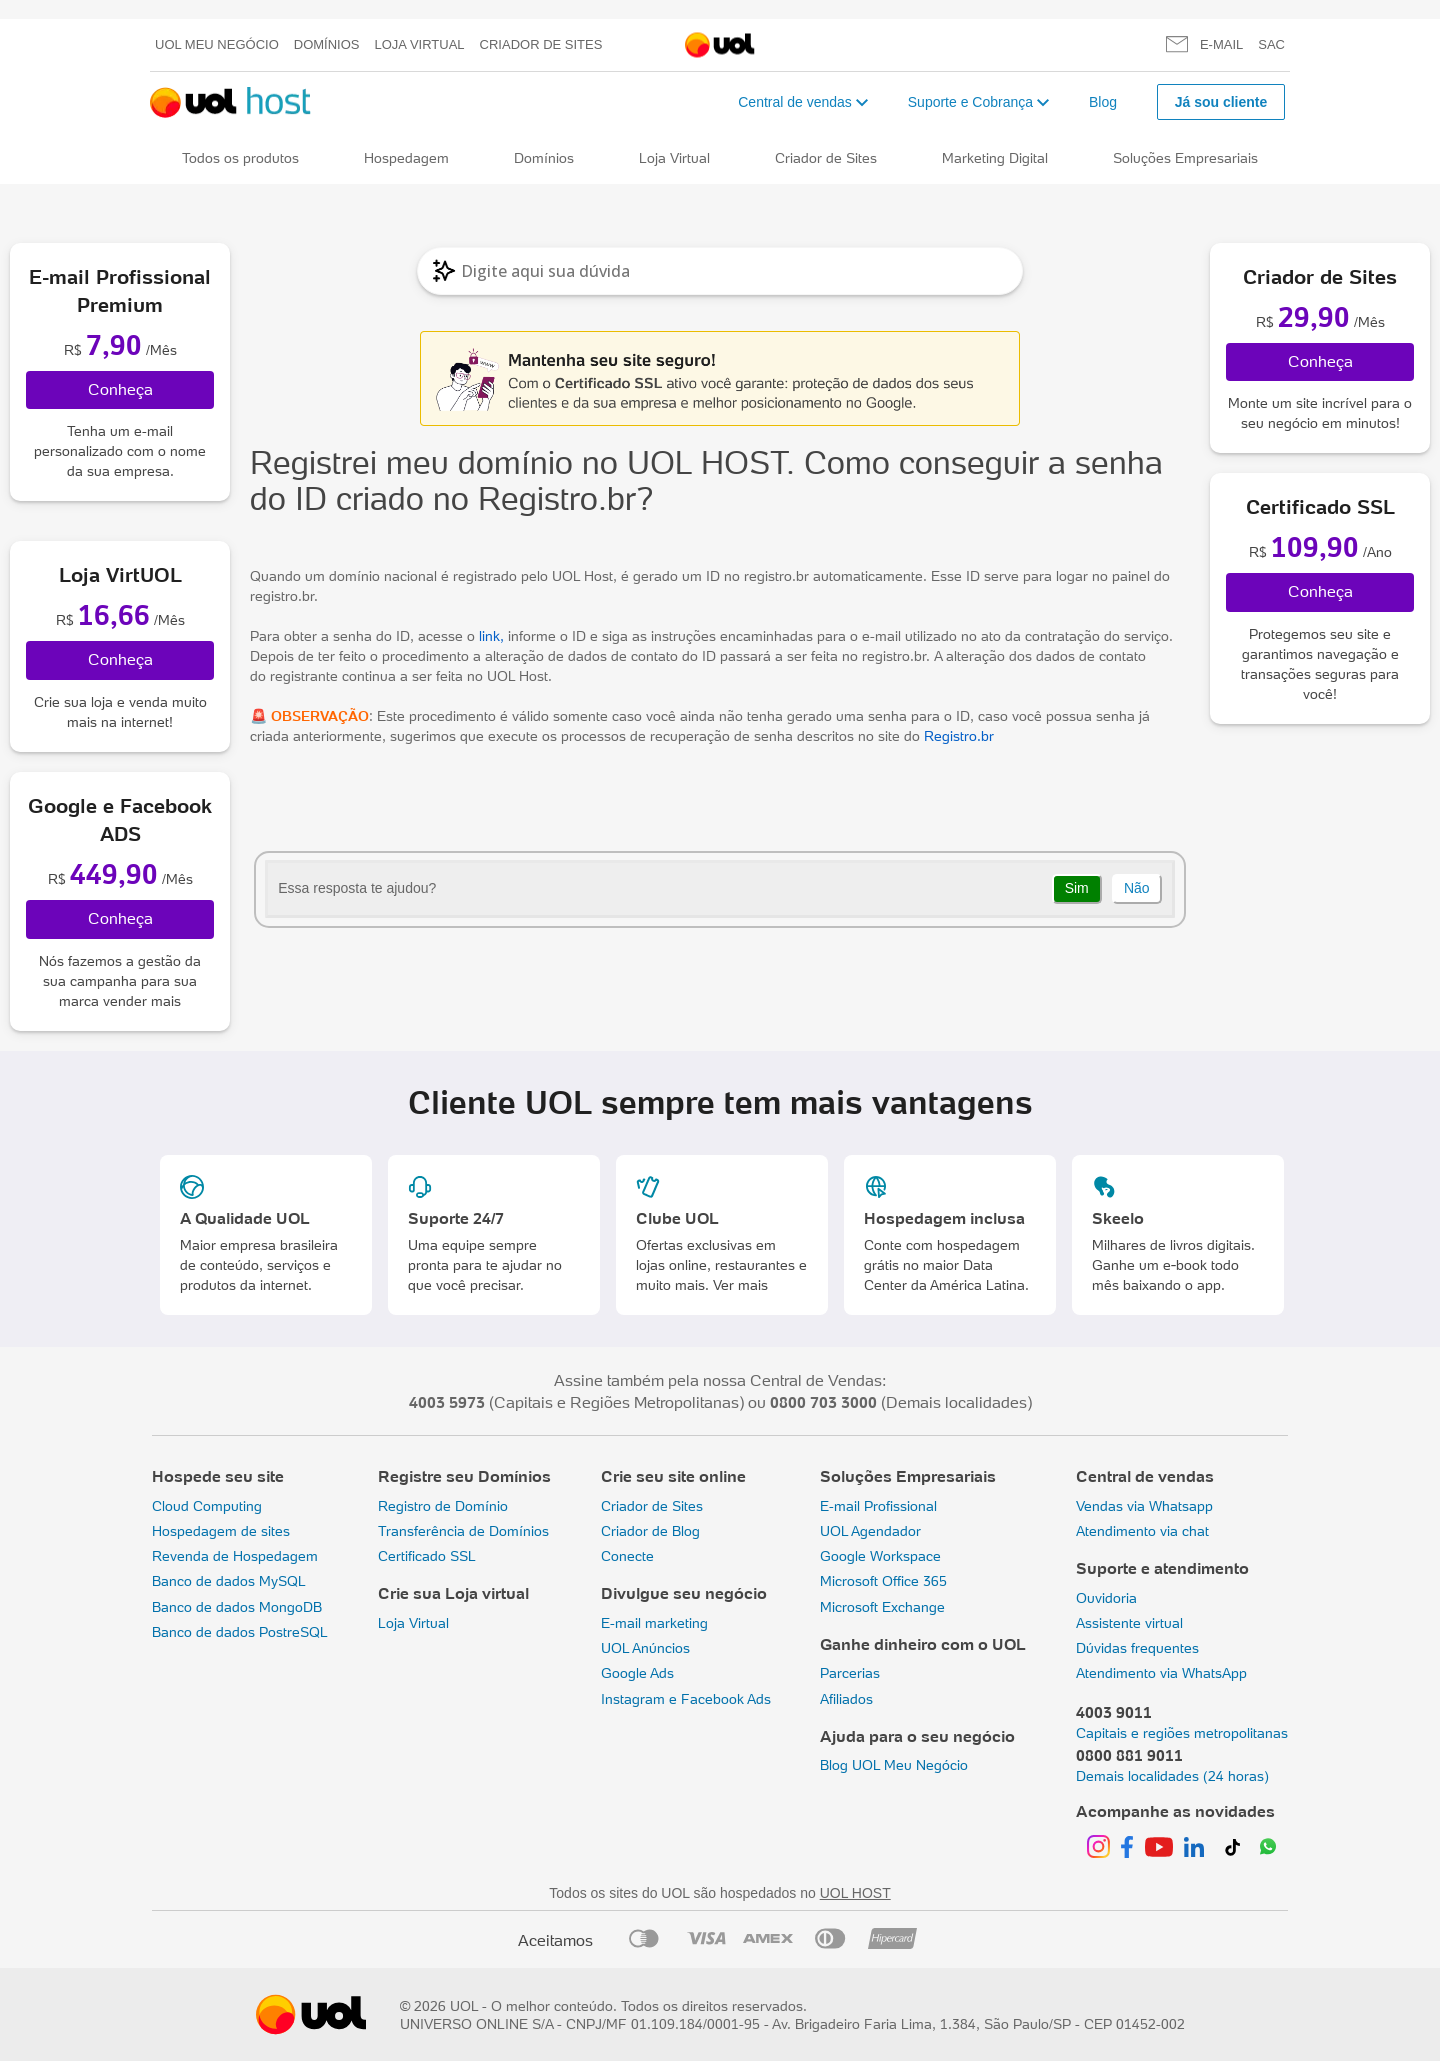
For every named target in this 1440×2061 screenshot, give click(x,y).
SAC (1271, 44)
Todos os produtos (240, 158)
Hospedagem (406, 158)
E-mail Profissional (878, 1506)
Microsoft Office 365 (883, 1581)
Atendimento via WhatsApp (1161, 1673)
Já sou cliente (1221, 102)
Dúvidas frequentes (1137, 1648)
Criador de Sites (541, 44)
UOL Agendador (870, 1531)
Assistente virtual (1129, 1623)
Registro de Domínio (443, 1506)
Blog (1103, 102)
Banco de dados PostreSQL (240, 1632)
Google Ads (637, 1673)
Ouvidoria (1106, 1598)
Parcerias (850, 1673)
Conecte (627, 1556)
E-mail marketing (654, 1623)
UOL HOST (855, 1893)
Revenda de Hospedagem (235, 1556)
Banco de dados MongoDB (237, 1607)
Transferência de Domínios (463, 1531)
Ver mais (740, 1285)
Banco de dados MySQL (229, 1581)
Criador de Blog (650, 1531)
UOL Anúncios (645, 1648)
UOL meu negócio (217, 44)
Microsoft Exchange (882, 1607)
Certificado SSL (427, 1556)
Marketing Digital (995, 158)
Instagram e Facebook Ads (686, 1699)
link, (489, 636)
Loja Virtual (420, 44)
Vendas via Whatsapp (1144, 1506)
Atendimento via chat (1142, 1531)
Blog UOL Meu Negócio (894, 1765)
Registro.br (957, 736)
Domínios (327, 44)
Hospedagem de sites (221, 1531)
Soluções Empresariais (1185, 158)
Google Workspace (880, 1556)
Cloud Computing (207, 1506)
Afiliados (846, 1699)
